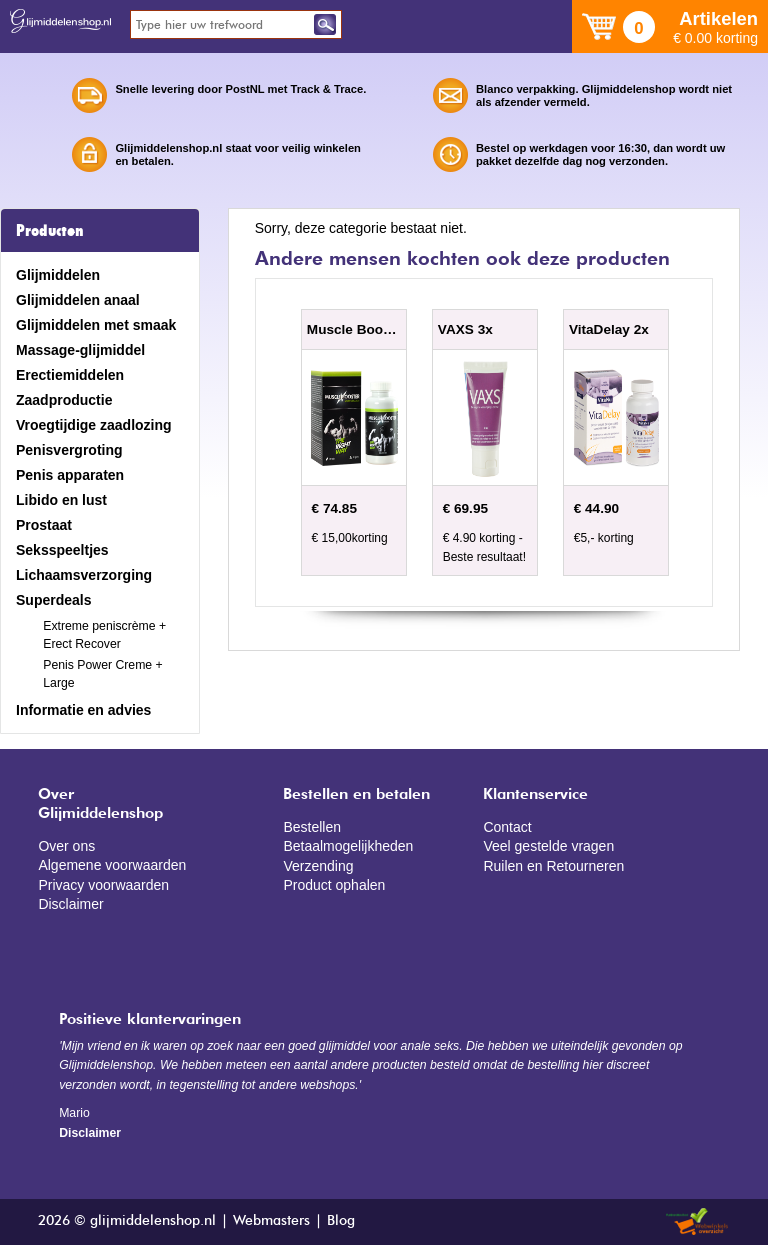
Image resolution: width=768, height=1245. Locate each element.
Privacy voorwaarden (103, 885)
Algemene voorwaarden (112, 865)
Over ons (66, 846)
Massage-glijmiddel (80, 350)
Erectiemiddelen (70, 375)
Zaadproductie (64, 400)
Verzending (318, 866)
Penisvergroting (69, 450)
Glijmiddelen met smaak (96, 325)
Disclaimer (70, 904)
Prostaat (44, 525)
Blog (341, 1221)
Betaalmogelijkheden (348, 846)
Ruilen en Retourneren (553, 866)
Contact (507, 827)
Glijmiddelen (58, 275)
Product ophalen (334, 885)
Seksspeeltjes (62, 550)
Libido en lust (61, 500)
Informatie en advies (83, 710)
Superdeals (53, 600)
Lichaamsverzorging (84, 575)
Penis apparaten (70, 475)
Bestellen (312, 827)
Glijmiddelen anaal (78, 300)
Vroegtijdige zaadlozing (94, 425)
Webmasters (271, 1221)
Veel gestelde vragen (548, 846)
